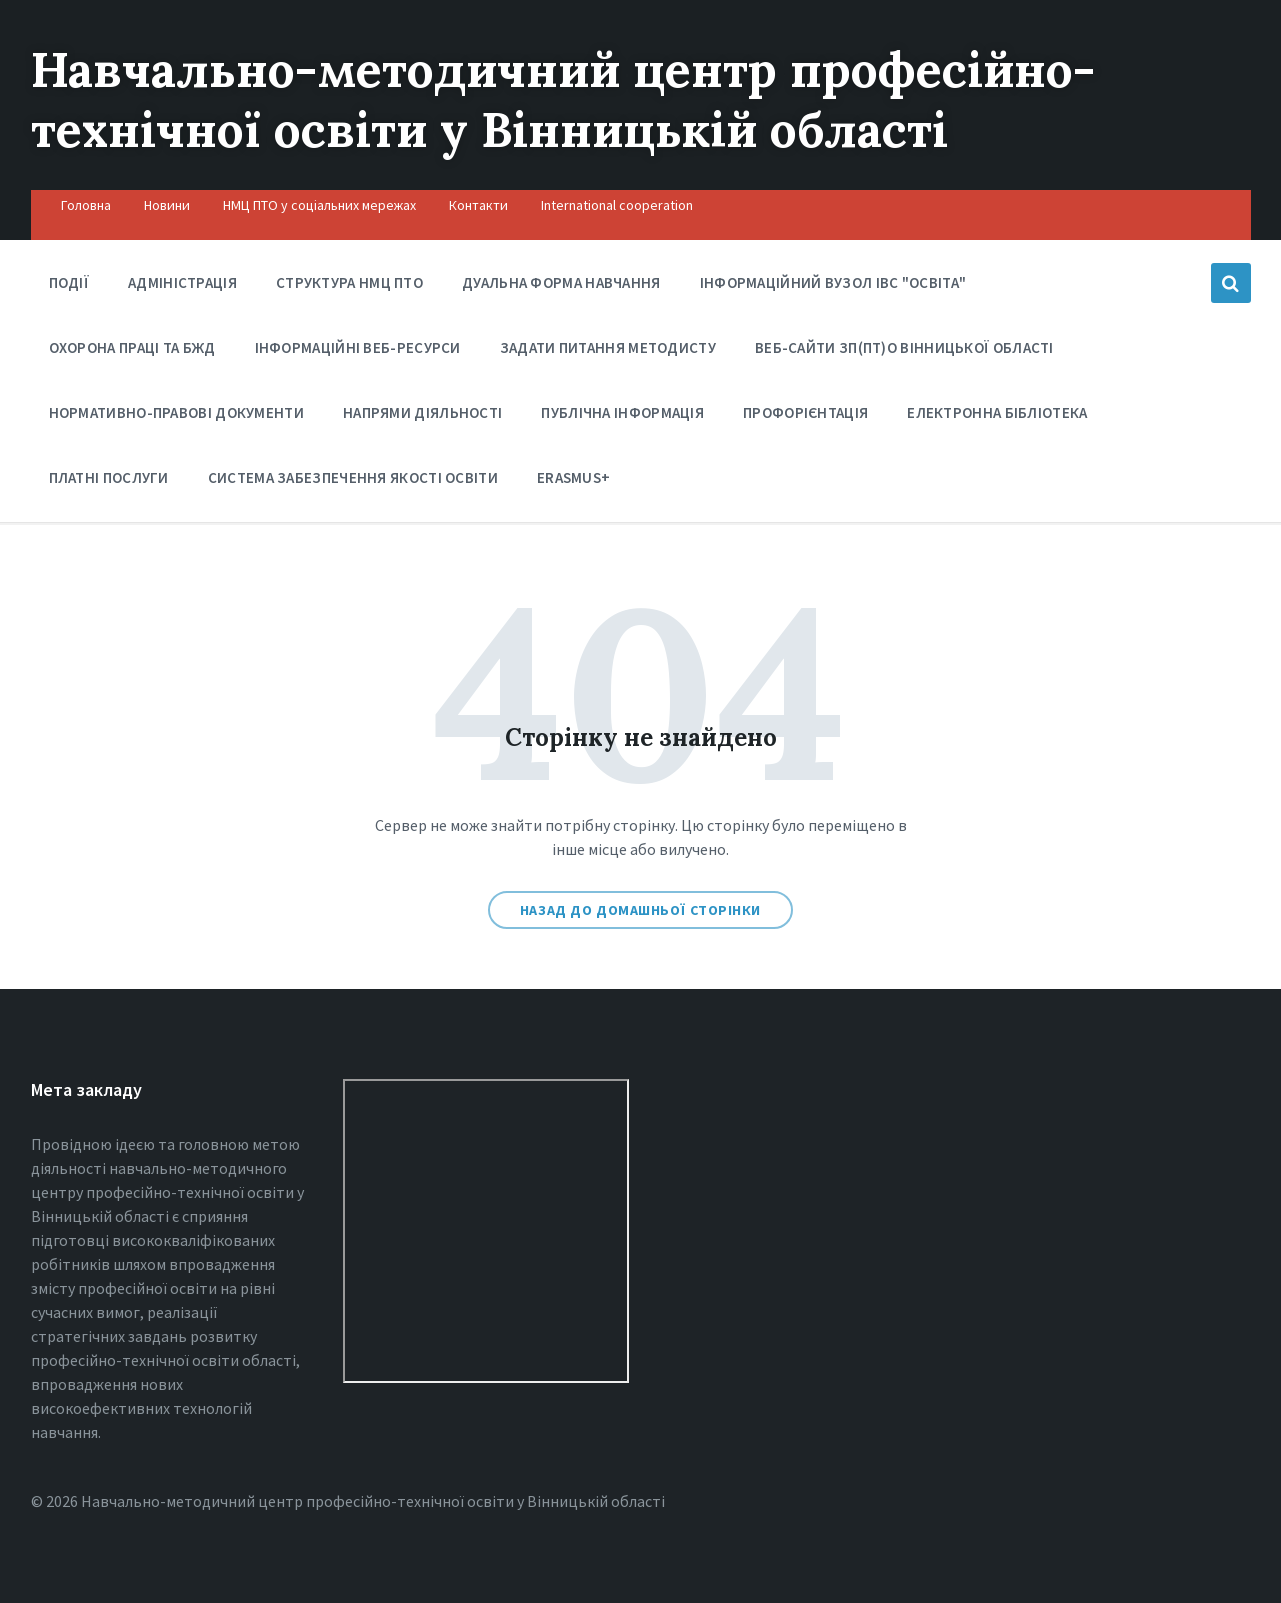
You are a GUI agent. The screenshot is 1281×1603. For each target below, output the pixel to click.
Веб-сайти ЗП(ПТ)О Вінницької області (904, 347)
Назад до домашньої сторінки (640, 910)
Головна (86, 205)
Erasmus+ (573, 477)
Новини (167, 205)
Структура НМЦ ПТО (349, 282)
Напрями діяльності (422, 417)
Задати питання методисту (608, 347)
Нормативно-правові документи (176, 417)
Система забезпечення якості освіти (353, 477)
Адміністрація (182, 282)
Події (69, 282)
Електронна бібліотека (997, 417)
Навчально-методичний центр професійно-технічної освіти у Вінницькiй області (563, 99)
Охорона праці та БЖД (132, 352)
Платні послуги (109, 482)
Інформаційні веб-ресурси (358, 347)
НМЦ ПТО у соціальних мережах (319, 205)
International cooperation (617, 205)
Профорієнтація (805, 417)
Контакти (478, 205)
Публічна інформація (622, 417)
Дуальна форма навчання (561, 282)
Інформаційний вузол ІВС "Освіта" (833, 287)
